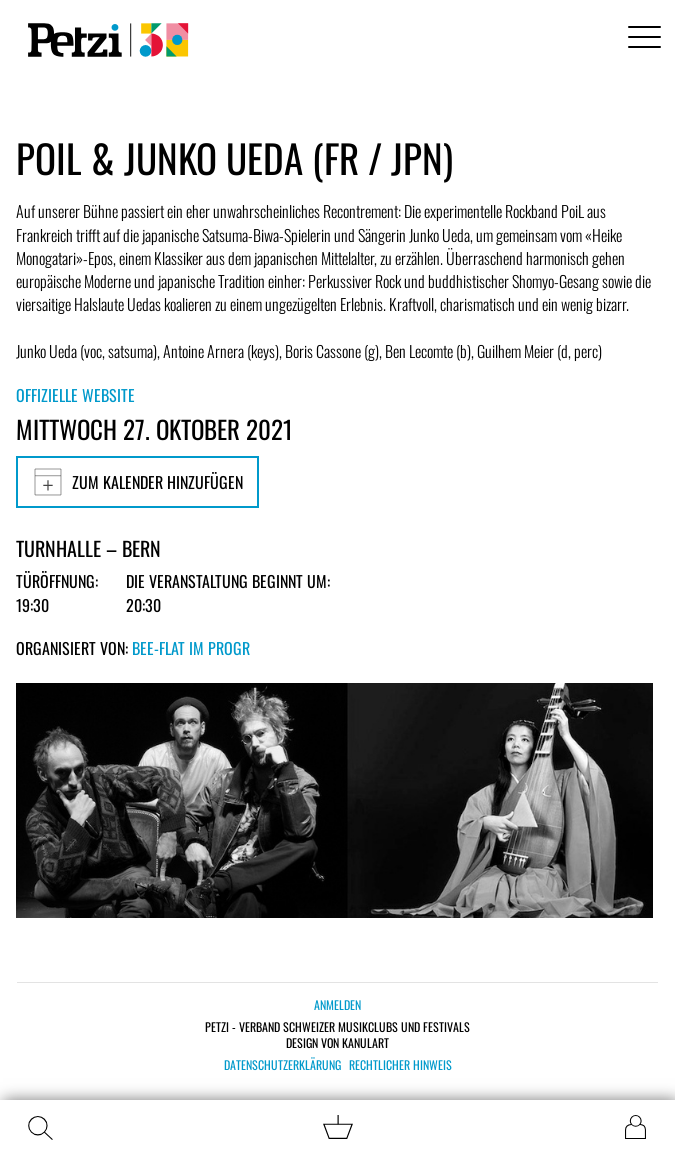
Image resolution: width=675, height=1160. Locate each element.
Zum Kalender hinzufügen (137, 482)
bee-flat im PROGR (191, 648)
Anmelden (337, 1004)
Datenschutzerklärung (282, 1065)
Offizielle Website (75, 395)
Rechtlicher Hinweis (400, 1065)
